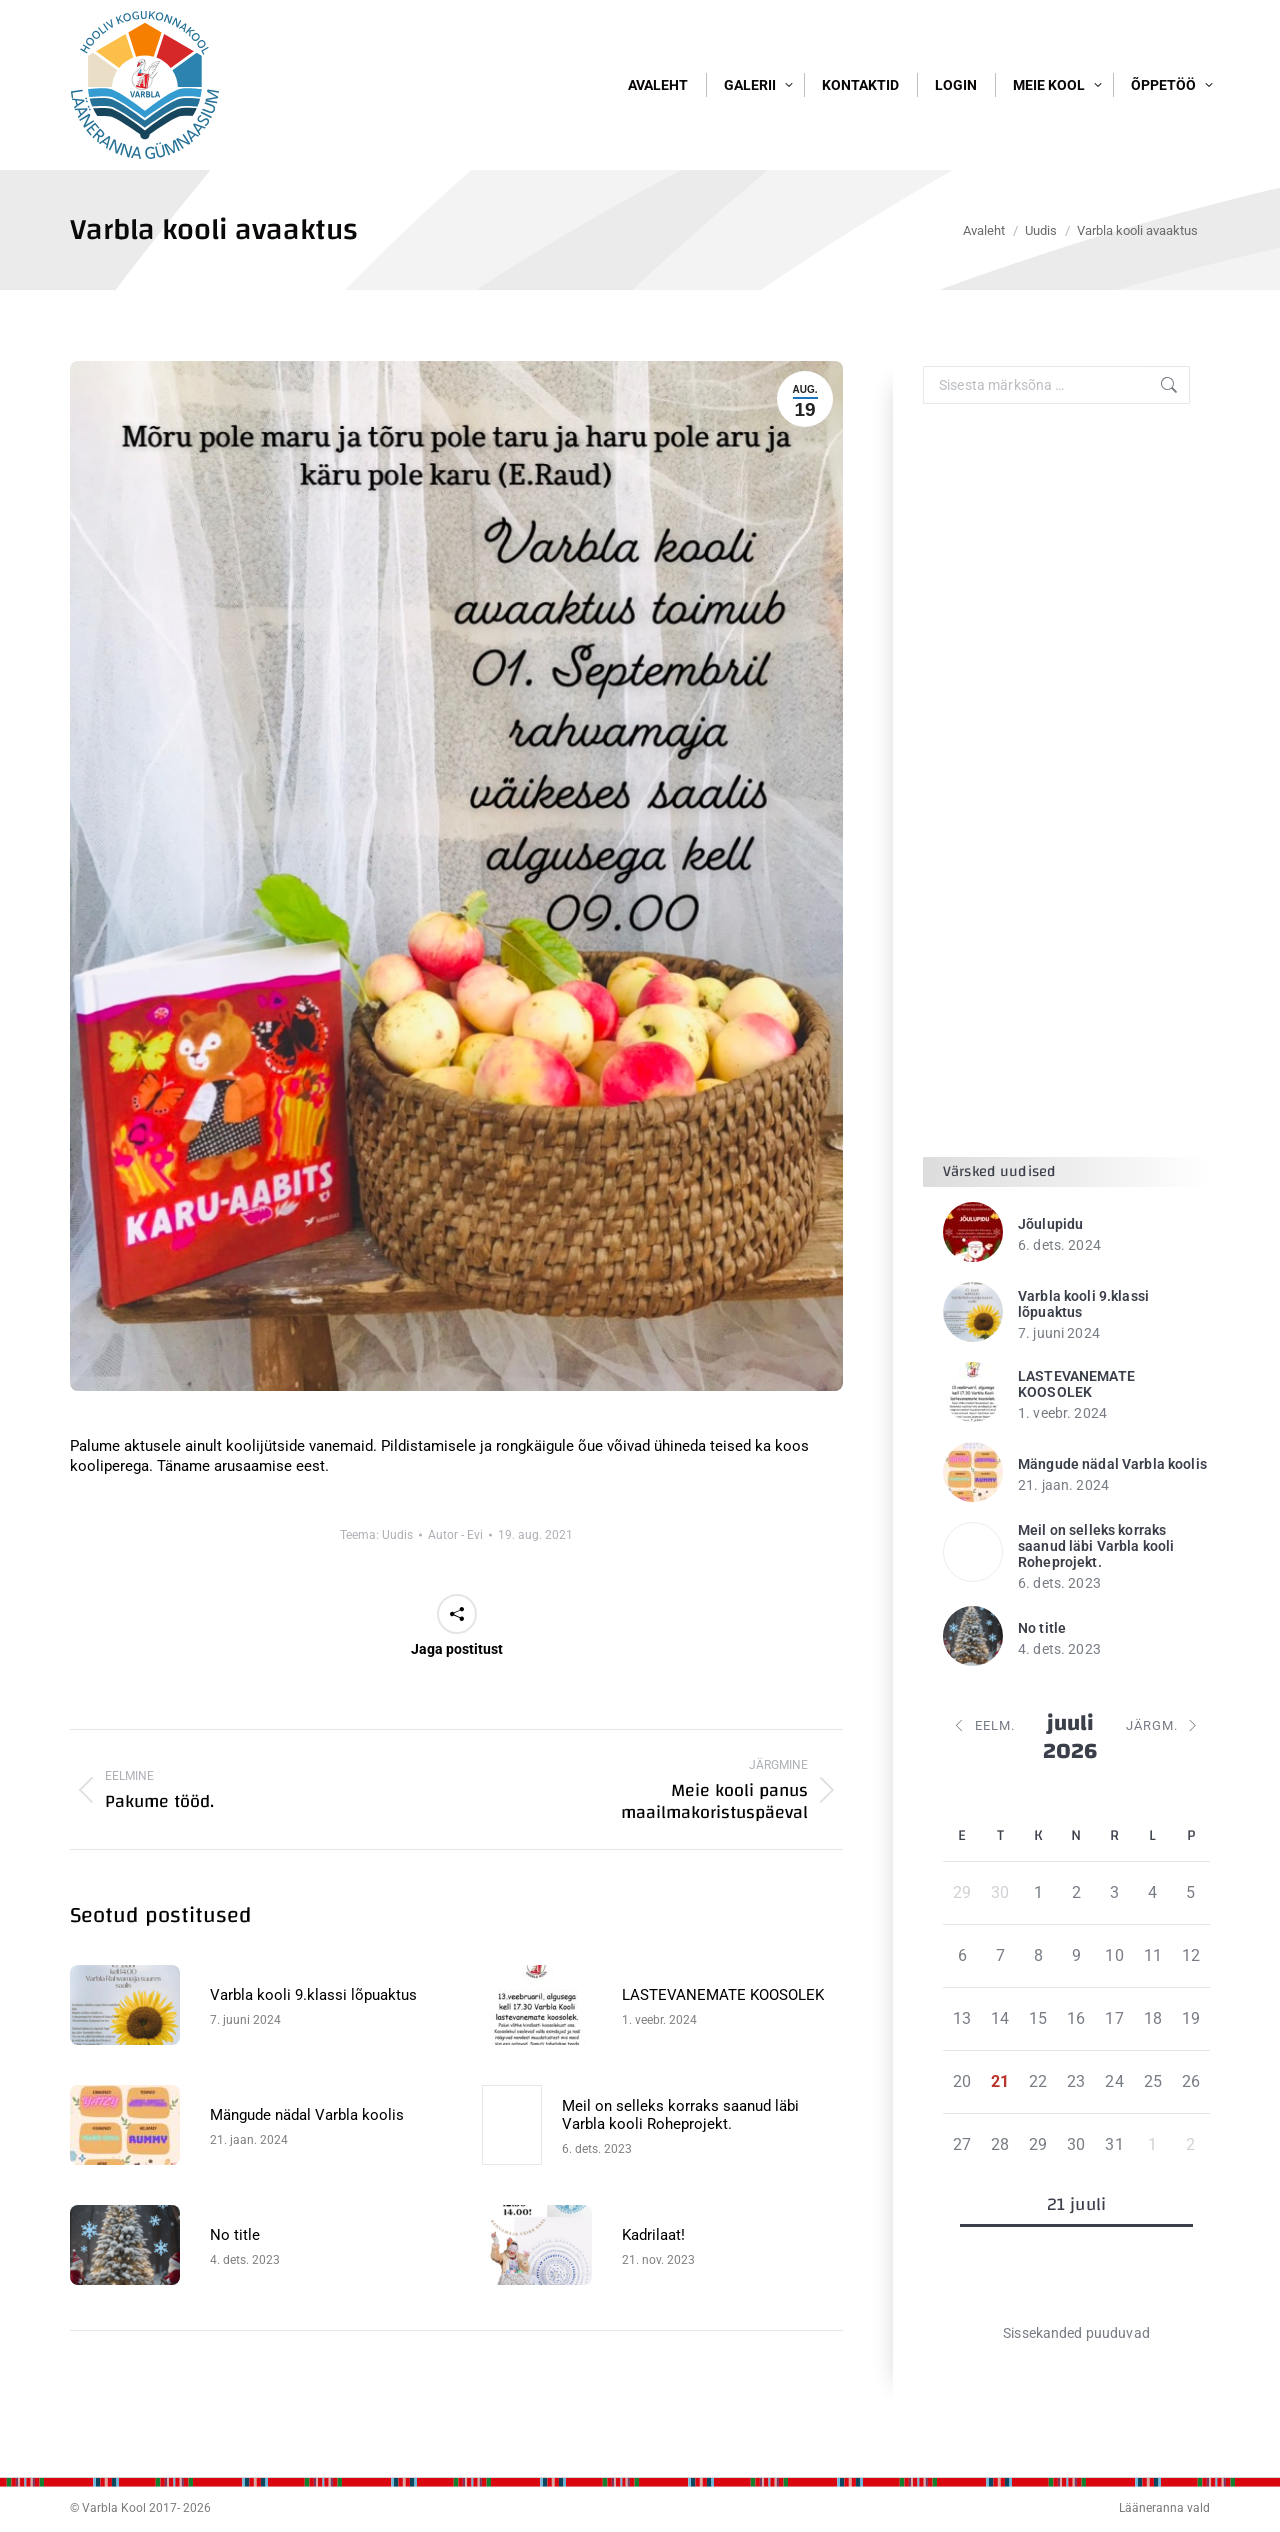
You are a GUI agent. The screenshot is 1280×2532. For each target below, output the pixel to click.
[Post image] (130, 2071)
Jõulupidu (1050, 1290)
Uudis (397, 1601)
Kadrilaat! (653, 2301)
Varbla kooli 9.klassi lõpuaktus (313, 2061)
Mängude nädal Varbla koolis (307, 2181)
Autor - (455, 1601)
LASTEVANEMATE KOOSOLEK (723, 2061)
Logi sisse (1170, 37)
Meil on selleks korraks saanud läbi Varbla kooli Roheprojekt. (680, 2181)
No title (235, 2301)
